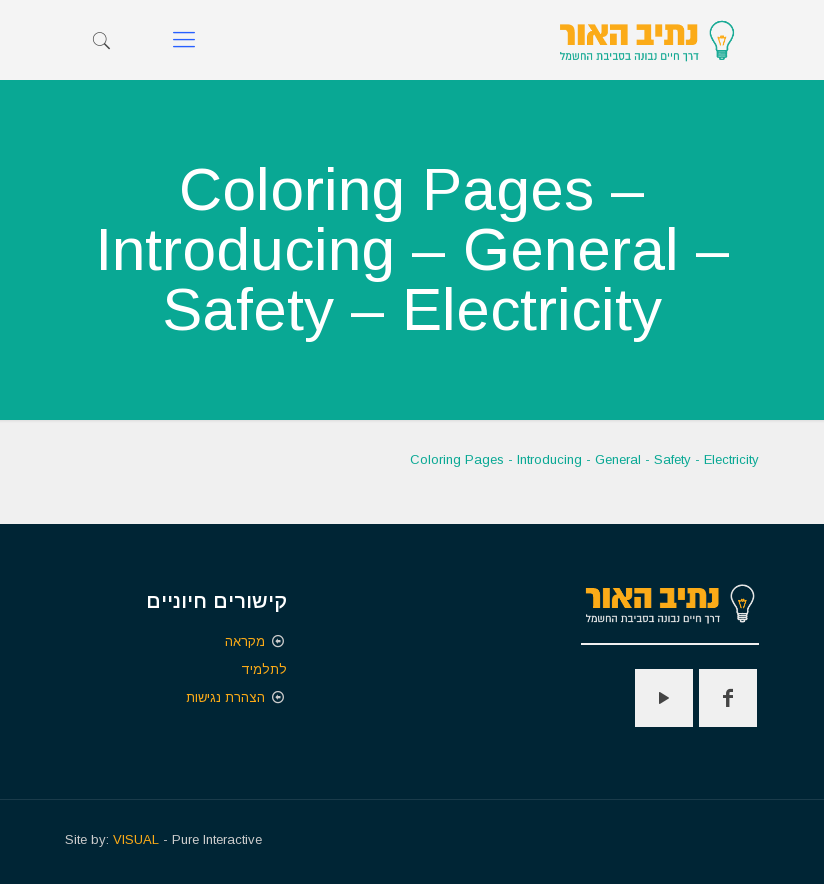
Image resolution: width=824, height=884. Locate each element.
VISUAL (136, 839)
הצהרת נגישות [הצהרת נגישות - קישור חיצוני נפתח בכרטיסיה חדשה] (225, 697)
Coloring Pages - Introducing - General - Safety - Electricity (584, 459)
